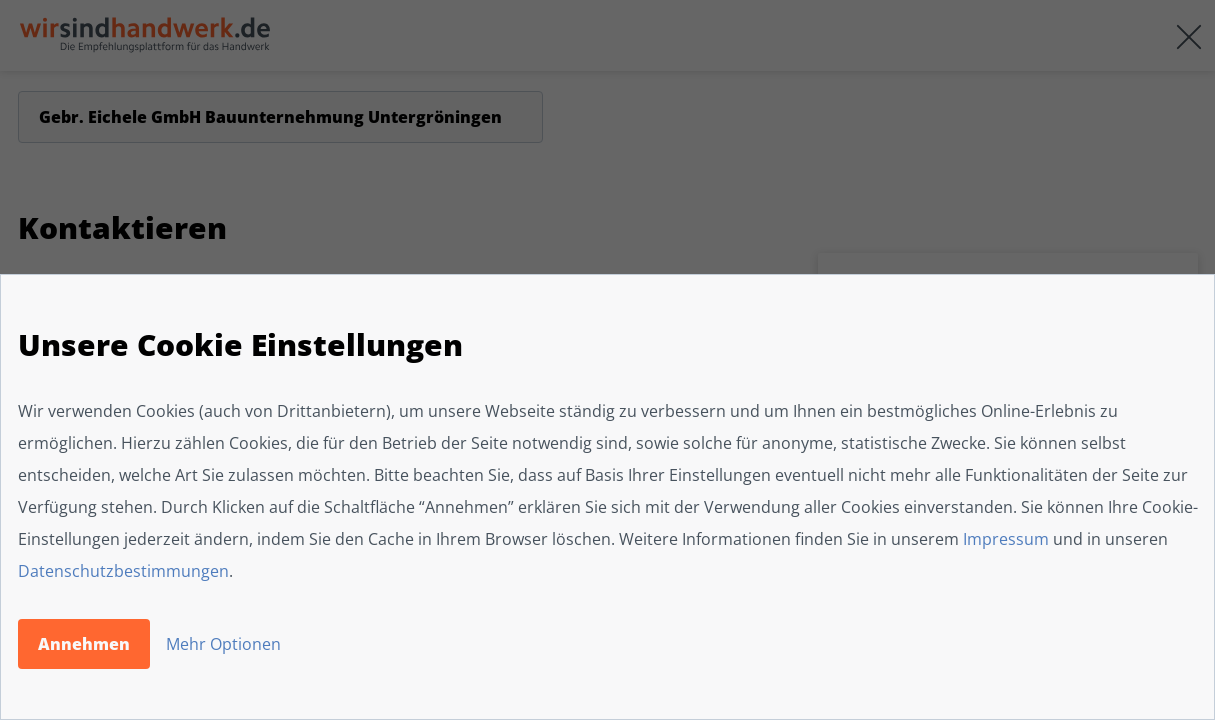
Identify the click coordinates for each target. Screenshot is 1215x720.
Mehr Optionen (223, 644)
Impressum (1006, 539)
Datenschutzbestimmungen (123, 571)
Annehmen (84, 644)
